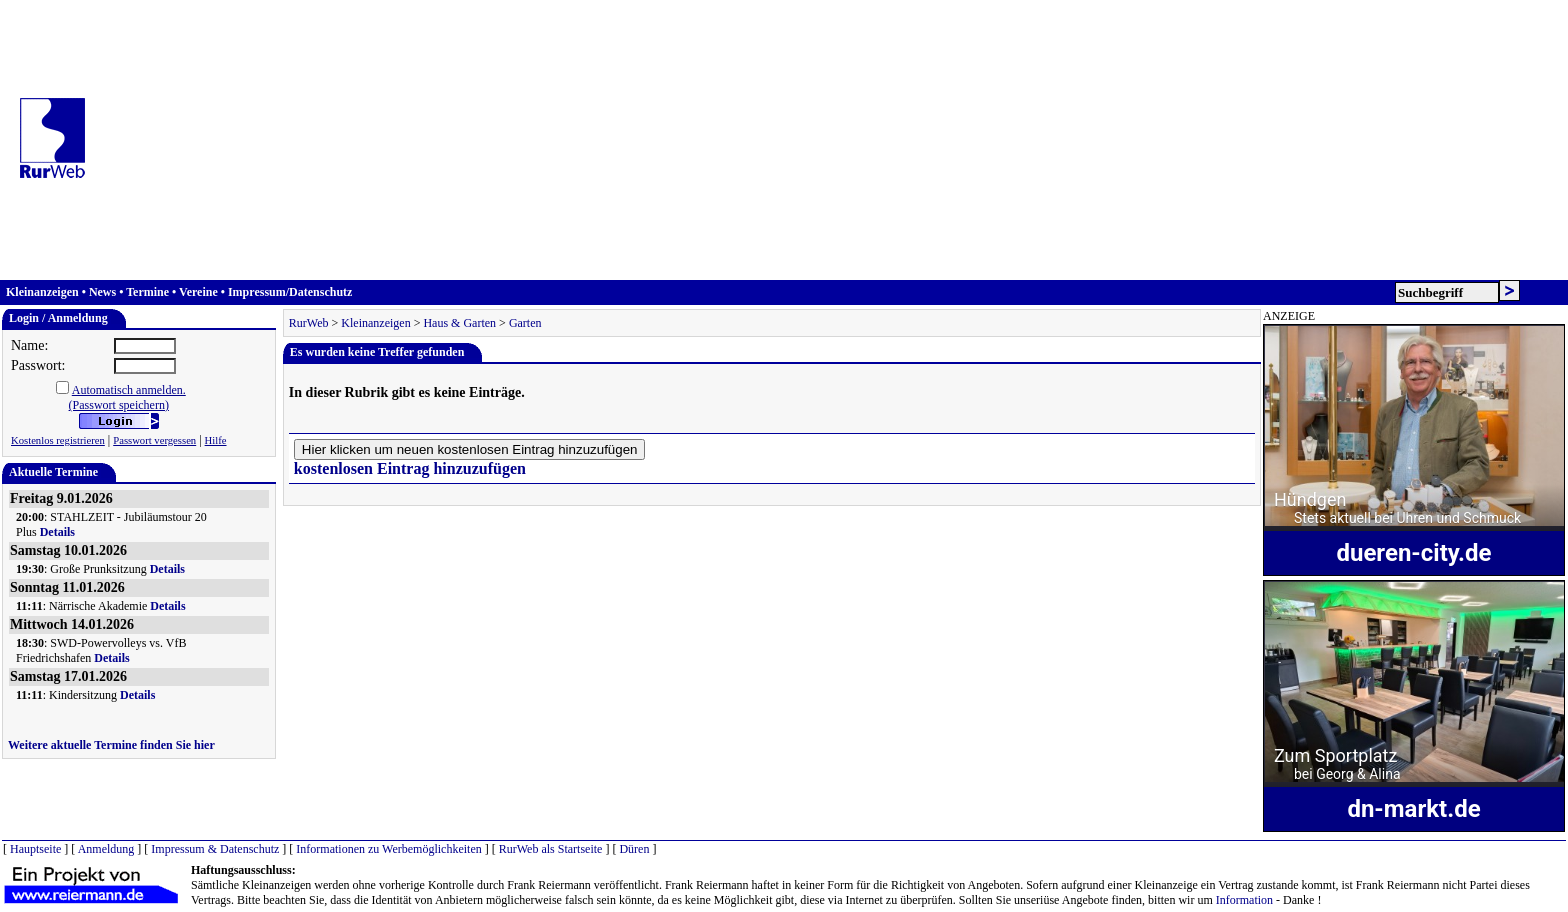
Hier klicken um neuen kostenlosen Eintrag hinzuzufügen (470, 449)
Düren (634, 849)
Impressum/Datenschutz (290, 292)
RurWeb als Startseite (551, 849)
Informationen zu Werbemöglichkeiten (388, 849)
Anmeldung (106, 849)
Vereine (198, 292)
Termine (147, 292)
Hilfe (216, 440)
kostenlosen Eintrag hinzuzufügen (410, 468)
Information (1244, 900)
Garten (525, 323)
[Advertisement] (833, 140)
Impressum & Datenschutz (215, 849)
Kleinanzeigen (42, 292)
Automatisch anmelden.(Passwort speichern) (127, 397)
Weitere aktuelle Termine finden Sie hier (111, 745)
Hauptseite (35, 849)
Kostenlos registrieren (58, 440)
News (102, 292)
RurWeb (309, 323)
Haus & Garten (459, 323)
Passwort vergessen (154, 440)
